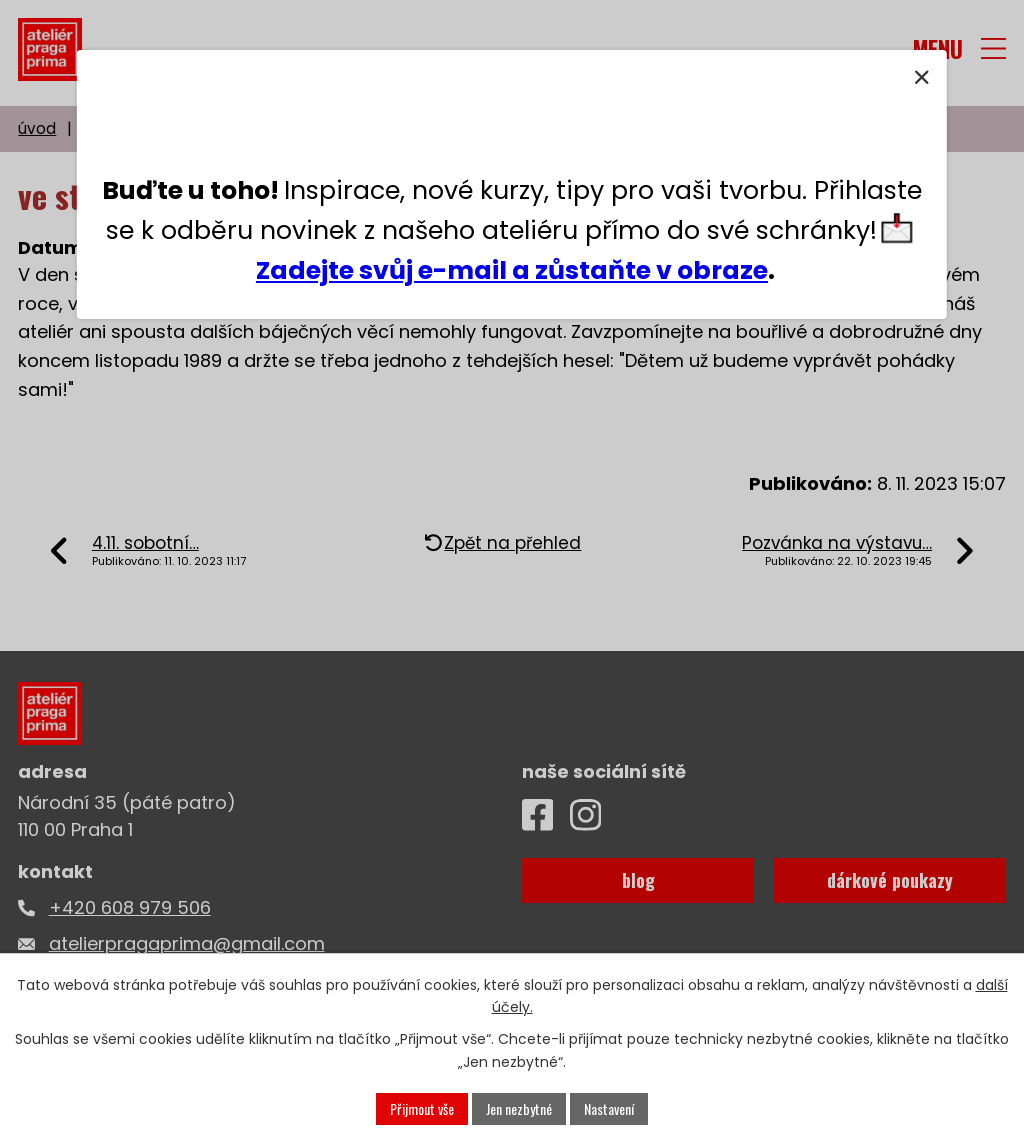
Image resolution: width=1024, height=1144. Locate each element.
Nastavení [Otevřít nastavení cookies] (609, 1108)
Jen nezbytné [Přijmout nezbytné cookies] (519, 1108)
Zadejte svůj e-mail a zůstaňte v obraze (512, 270)
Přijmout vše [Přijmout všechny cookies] (422, 1108)
